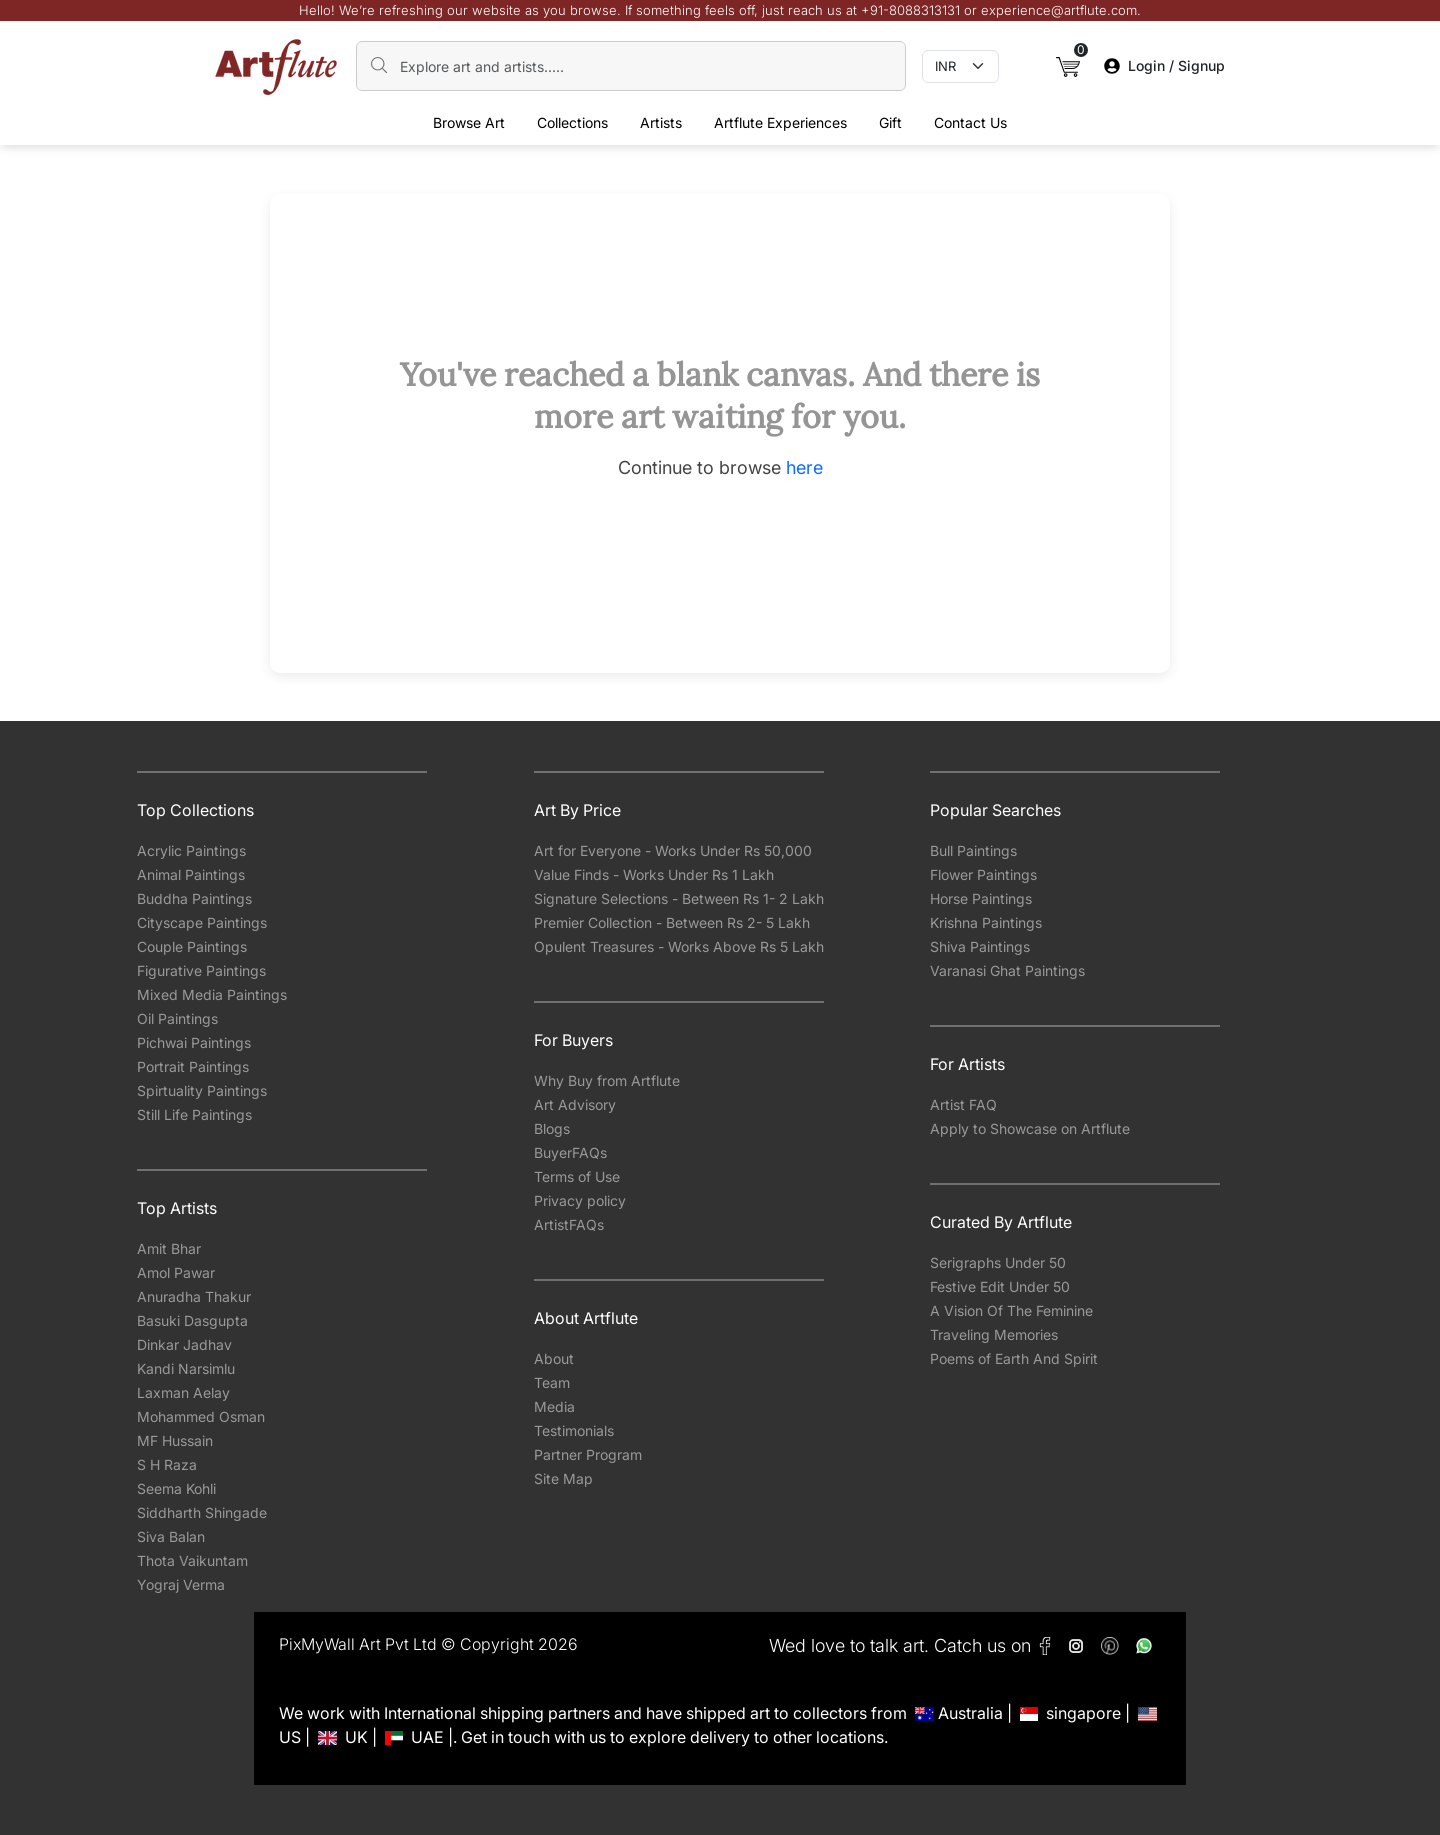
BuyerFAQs (570, 1152)
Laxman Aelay (183, 1392)
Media (554, 1406)
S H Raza (167, 1464)
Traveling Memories (994, 1334)
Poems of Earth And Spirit (1014, 1358)
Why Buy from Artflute (607, 1080)
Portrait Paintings (193, 1066)
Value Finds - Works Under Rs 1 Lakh (654, 874)
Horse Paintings (981, 898)
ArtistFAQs (569, 1224)
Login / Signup (1164, 65)
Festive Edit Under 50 (1000, 1286)
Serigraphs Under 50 (998, 1262)
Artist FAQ (963, 1104)
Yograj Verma (181, 1584)
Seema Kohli (176, 1488)
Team (552, 1382)
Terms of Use (577, 1176)
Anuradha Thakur (194, 1296)
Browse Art (469, 122)
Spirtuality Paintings (202, 1090)
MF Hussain (175, 1440)
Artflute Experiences (780, 122)
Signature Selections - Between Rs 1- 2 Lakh (679, 898)
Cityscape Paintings (202, 922)
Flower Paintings (983, 874)
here (804, 467)
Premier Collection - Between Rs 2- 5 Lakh (672, 922)
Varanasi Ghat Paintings (1007, 970)
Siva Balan (171, 1536)
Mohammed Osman (201, 1416)
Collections (572, 122)
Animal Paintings (191, 874)
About (554, 1358)
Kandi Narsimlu (186, 1368)
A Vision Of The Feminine (1011, 1310)
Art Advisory (575, 1104)
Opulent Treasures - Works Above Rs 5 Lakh (679, 946)
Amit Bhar (169, 1248)
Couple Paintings (192, 946)
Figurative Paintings (201, 970)
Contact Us (970, 122)
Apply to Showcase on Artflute (1030, 1128)
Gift (890, 122)
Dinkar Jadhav (184, 1344)
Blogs (552, 1128)
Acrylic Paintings (191, 850)
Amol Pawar (176, 1272)
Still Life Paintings (194, 1114)
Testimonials (574, 1430)
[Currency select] (960, 67)
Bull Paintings (973, 850)
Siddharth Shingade (202, 1512)
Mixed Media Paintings (212, 994)
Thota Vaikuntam (192, 1560)
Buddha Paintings (194, 898)
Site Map (563, 1478)
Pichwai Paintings (194, 1042)
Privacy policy (580, 1200)
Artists (661, 122)
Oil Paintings (177, 1018)
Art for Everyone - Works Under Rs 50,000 (673, 850)
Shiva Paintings (980, 946)
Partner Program (588, 1454)
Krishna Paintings (986, 922)
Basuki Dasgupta (192, 1320)
